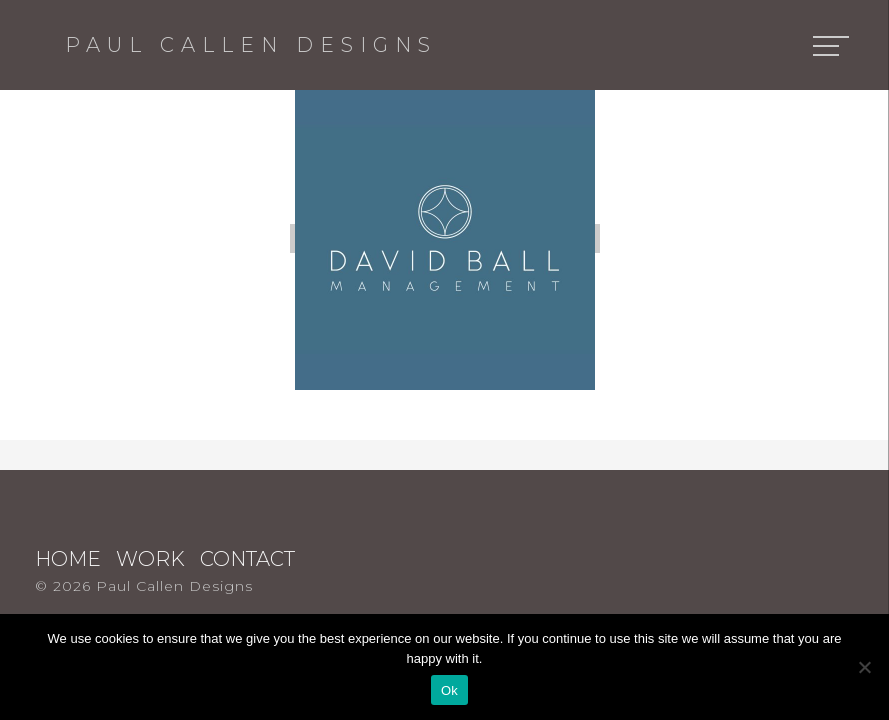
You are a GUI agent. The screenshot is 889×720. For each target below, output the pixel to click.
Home (68, 559)
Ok (449, 690)
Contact (247, 559)
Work (150, 559)
